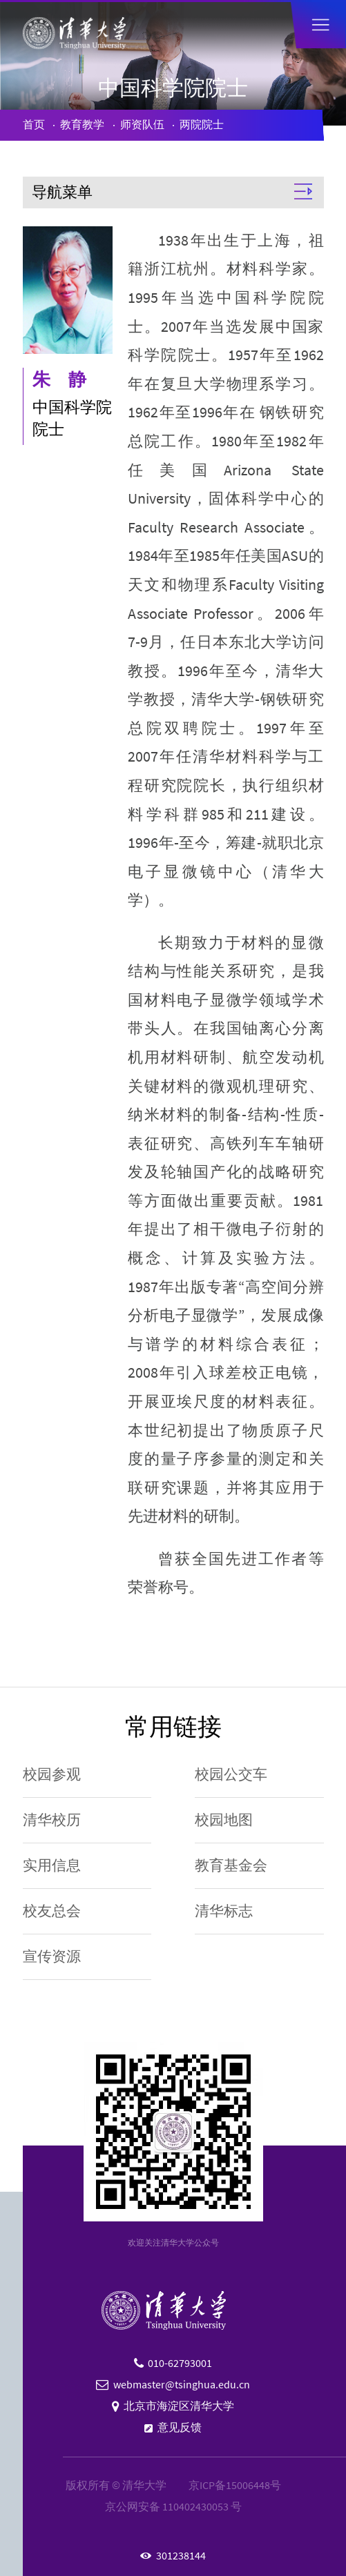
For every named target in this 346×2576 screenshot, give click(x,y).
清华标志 (224, 1911)
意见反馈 (179, 2427)
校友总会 (52, 1911)
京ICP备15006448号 (235, 2485)
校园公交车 (231, 1774)
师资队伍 (142, 124)
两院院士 (202, 124)
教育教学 (82, 124)
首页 (34, 124)
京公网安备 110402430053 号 (173, 2506)
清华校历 (52, 1820)
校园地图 (224, 1820)
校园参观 (52, 1774)
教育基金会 (231, 1865)
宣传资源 (52, 1956)
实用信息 (52, 1865)
